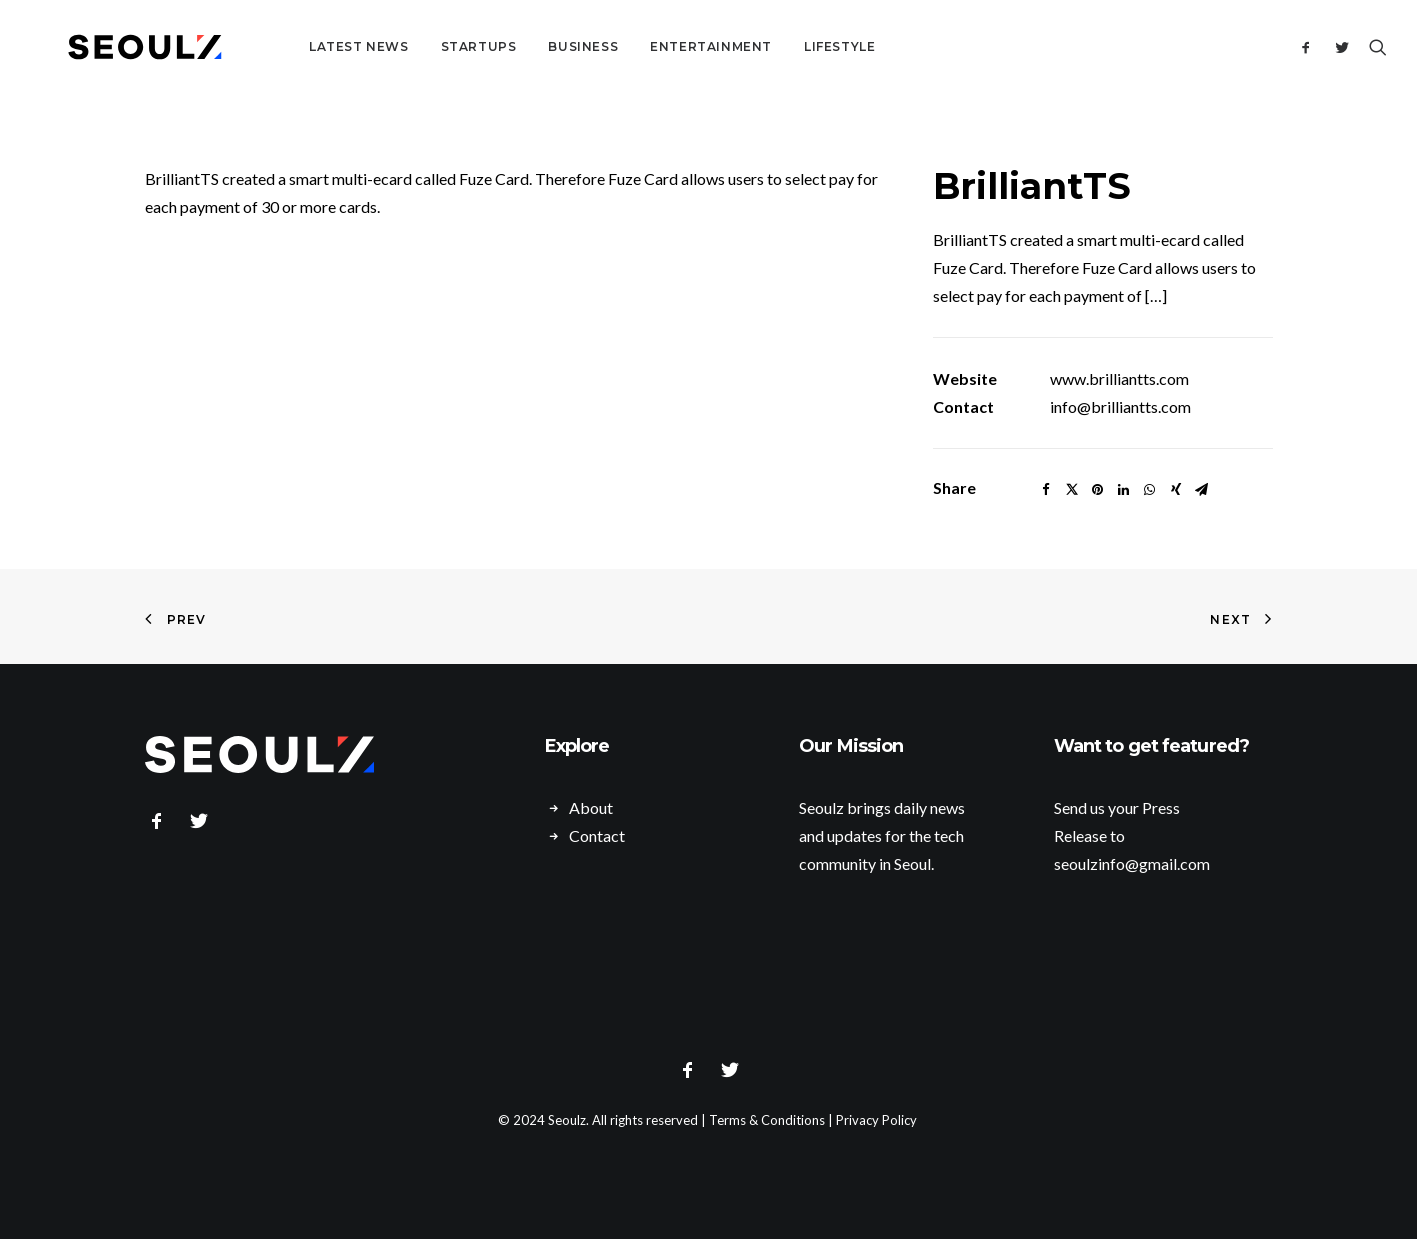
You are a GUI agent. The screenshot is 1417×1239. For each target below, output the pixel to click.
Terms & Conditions (767, 1120)
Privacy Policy (876, 1120)
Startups (427, 46)
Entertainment (659, 46)
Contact (597, 835)
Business (531, 46)
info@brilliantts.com (1120, 406)
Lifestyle (787, 46)
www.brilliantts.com (1119, 378)
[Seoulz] (119, 47)
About (591, 807)
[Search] (1373, 47)
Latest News (307, 46)
